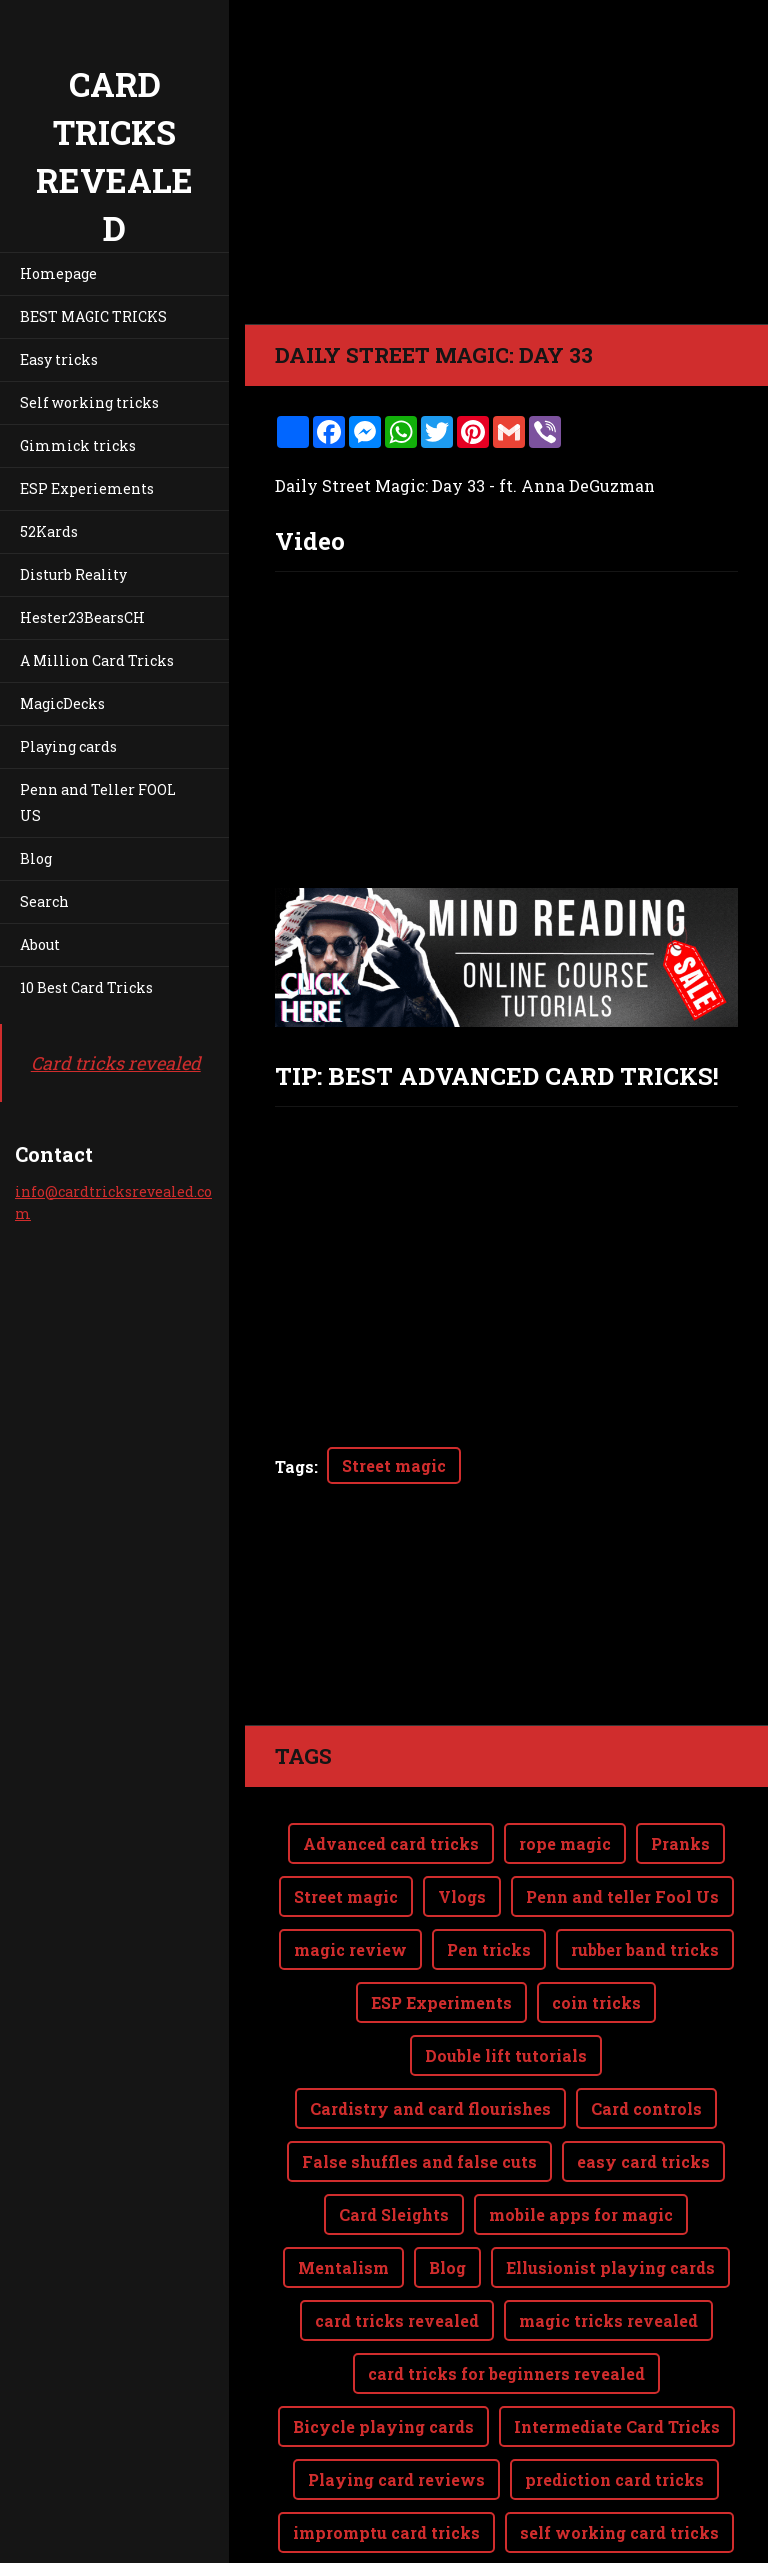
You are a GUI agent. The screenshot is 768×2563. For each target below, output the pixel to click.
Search (44, 901)
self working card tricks (619, 2452)
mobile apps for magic (581, 2134)
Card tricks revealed (116, 1063)
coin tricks (596, 1922)
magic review (350, 1869)
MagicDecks (62, 703)
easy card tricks (643, 2081)
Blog (36, 858)
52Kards (49, 531)
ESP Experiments (441, 1922)
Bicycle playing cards (383, 2346)
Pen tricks (489, 1869)
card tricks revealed (397, 2240)
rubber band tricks (645, 1869)
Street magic (394, 1465)
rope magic (565, 1763)
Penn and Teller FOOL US (98, 802)
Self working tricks (89, 402)
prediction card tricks (614, 2399)
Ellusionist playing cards (610, 2187)
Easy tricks (59, 359)
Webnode (720, 2536)
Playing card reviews (396, 2399)
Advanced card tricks (391, 1763)
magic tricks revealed (608, 2240)
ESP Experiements (87, 488)
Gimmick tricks (78, 445)
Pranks (680, 1763)
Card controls (646, 2028)
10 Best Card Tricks (86, 987)
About (40, 944)
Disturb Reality (73, 574)
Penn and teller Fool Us (622, 1816)
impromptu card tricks (386, 2452)
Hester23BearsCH (82, 617)
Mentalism (343, 2187)
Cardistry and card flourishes (430, 2028)
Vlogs (462, 1816)
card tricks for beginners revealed (506, 2293)
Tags (294, 1466)
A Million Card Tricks (97, 660)
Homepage (58, 273)
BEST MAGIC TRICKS (93, 316)
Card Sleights (394, 2134)
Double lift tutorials (506, 1975)
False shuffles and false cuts (419, 2081)
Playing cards (68, 746)
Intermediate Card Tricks (617, 2346)
